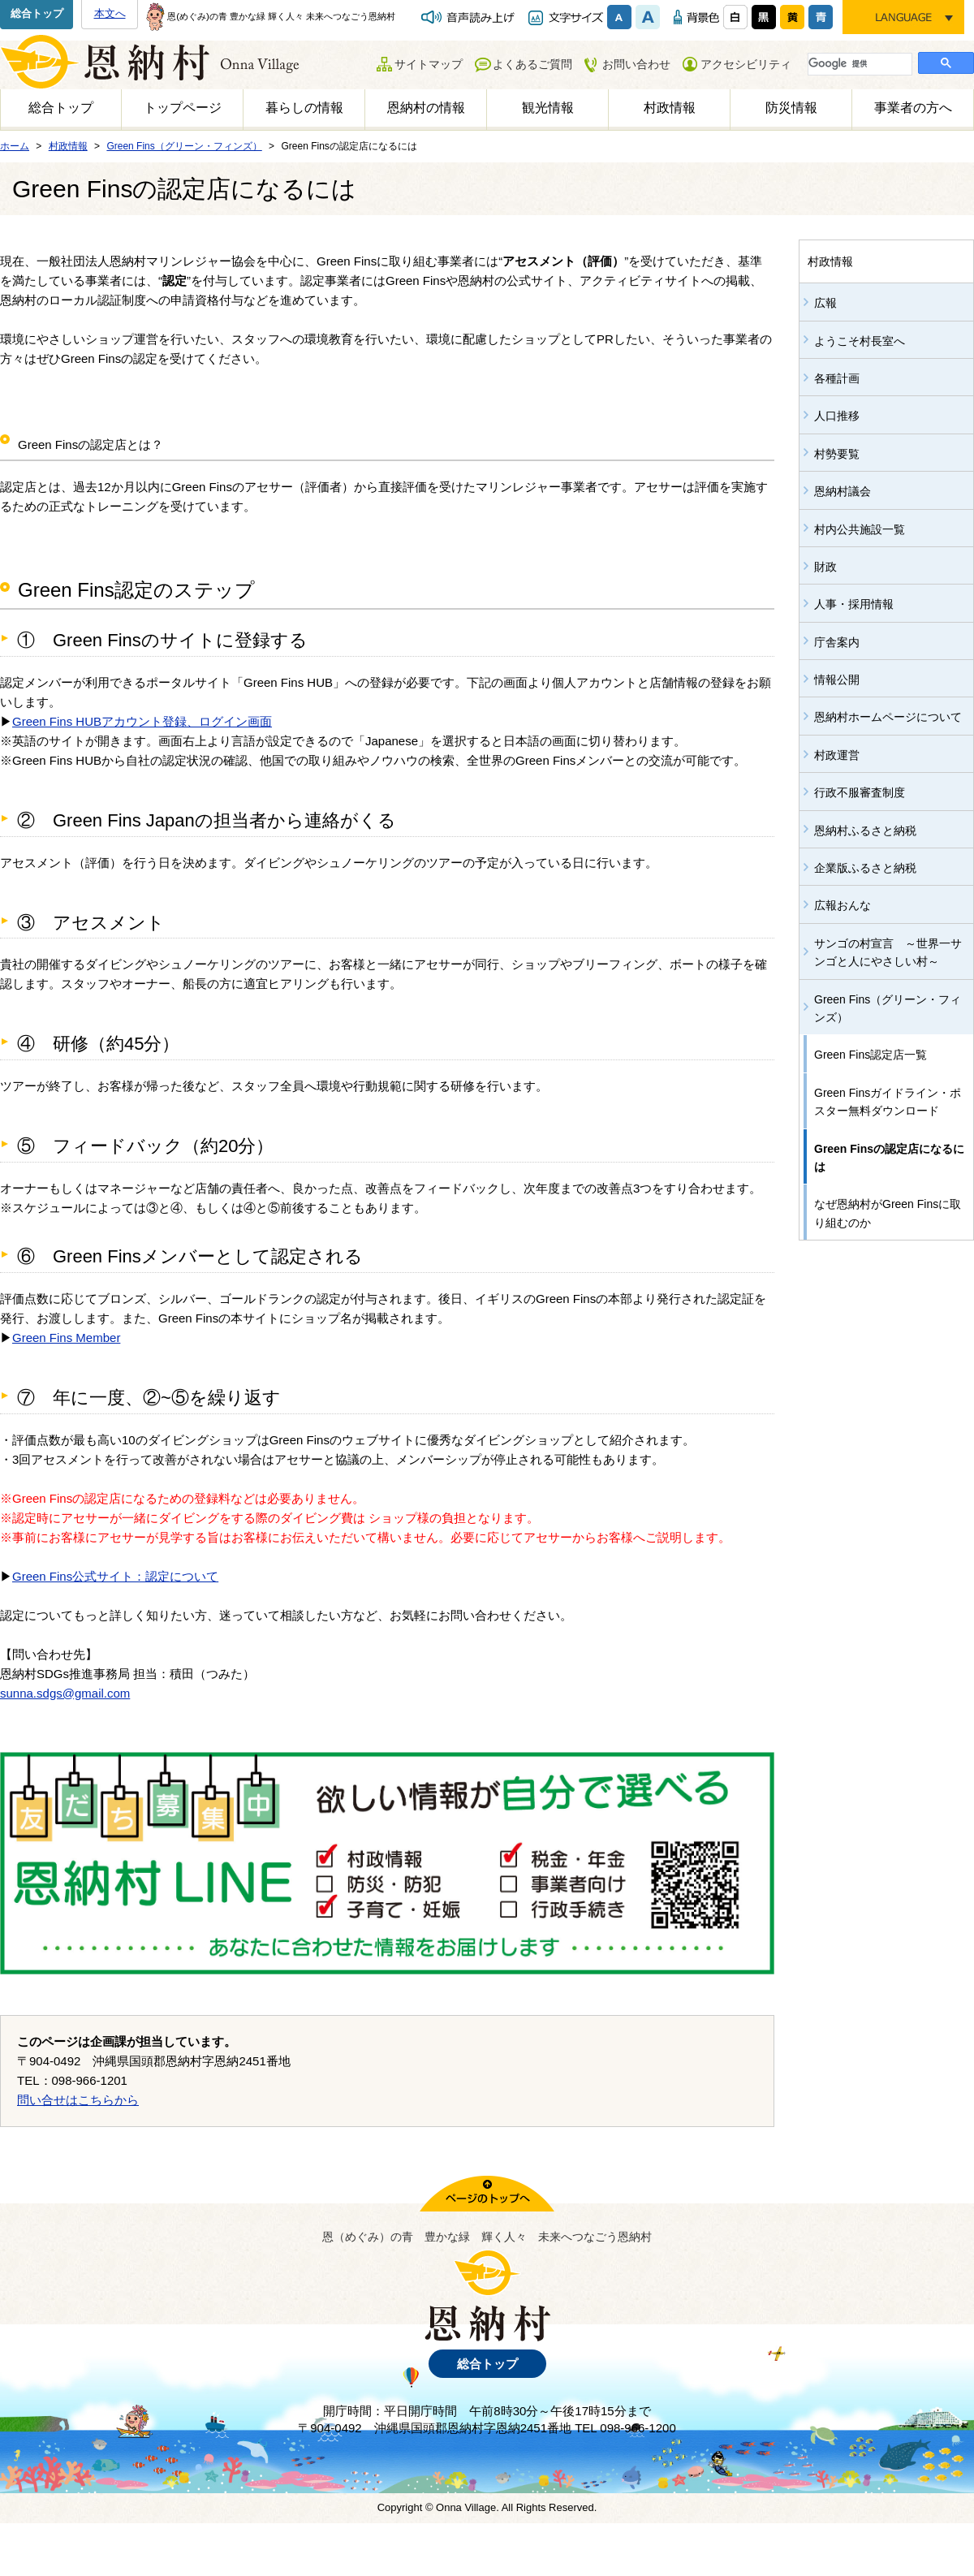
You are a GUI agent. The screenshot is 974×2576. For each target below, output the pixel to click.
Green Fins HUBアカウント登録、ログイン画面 (142, 721)
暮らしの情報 (304, 107)
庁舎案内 (837, 642)
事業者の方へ (913, 107)
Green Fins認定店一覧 (870, 1054)
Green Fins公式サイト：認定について (115, 1576)
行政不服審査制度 (859, 792)
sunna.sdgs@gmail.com (65, 1693)
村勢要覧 (837, 453)
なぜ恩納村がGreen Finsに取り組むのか (887, 1212)
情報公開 (837, 679)
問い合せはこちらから (78, 2100)
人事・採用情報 (854, 604)
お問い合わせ (636, 64)
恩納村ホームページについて (888, 716)
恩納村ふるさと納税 (865, 830)
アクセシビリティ (745, 64)
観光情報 (548, 107)
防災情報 (791, 107)
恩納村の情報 (426, 107)
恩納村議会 (842, 491)
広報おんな (842, 905)
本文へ (110, 13)
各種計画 (837, 378)
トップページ (183, 107)
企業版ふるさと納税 (865, 867)
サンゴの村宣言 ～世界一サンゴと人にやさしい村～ (888, 952)
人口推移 (837, 415)
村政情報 (670, 107)
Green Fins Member (66, 1337)
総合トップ (37, 13)
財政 (825, 566)
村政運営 (837, 755)
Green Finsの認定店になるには (889, 1157)
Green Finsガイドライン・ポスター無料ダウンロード (887, 1101)
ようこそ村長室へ (859, 340)
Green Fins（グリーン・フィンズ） (887, 1008)
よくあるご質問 (532, 64)
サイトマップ (428, 64)
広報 (825, 302)
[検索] (858, 63)
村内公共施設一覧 (859, 529)
